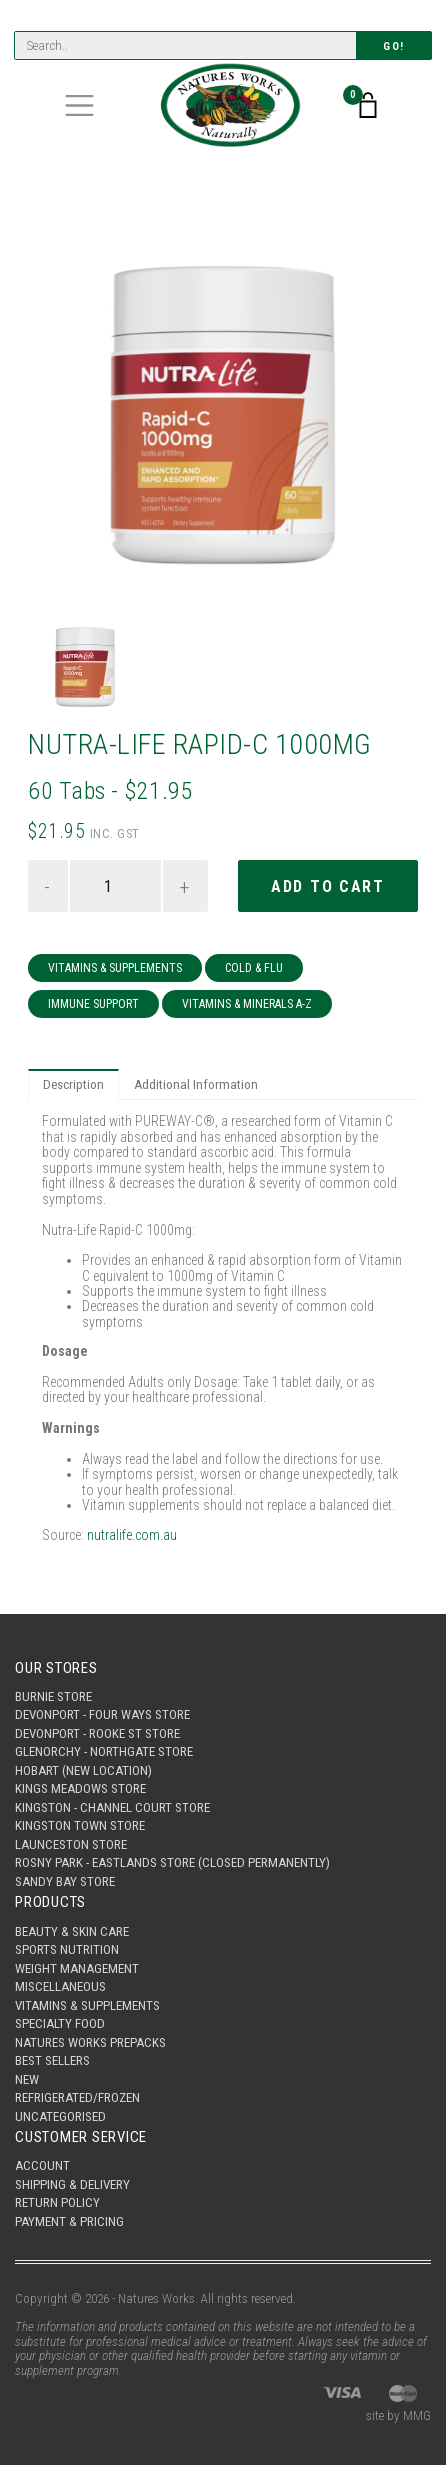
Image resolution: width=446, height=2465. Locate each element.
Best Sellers (52, 2060)
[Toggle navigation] (79, 105)
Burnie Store (53, 1696)
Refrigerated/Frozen (77, 2097)
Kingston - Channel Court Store (112, 1807)
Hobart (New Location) (83, 1770)
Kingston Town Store (80, 1825)
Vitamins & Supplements (115, 968)
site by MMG (398, 2415)
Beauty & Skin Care (72, 1931)
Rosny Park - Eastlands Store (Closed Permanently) (172, 1862)
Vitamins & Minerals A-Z (247, 1004)
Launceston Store (71, 1844)
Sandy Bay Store (65, 1881)
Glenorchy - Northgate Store (104, 1751)
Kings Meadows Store (80, 1788)
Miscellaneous (60, 1986)
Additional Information (196, 1084)
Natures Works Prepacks (90, 2042)
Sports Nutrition (67, 1949)
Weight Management (77, 1968)
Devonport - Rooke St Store (97, 1733)
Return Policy (57, 2202)
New (27, 2079)
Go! (394, 46)
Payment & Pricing (69, 2221)
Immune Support (93, 1004)
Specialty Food (60, 2023)
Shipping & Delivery (72, 2184)
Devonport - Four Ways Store (102, 1714)
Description (73, 1084)
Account (42, 2165)
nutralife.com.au (132, 1535)
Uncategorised (60, 2116)
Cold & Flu (254, 968)
